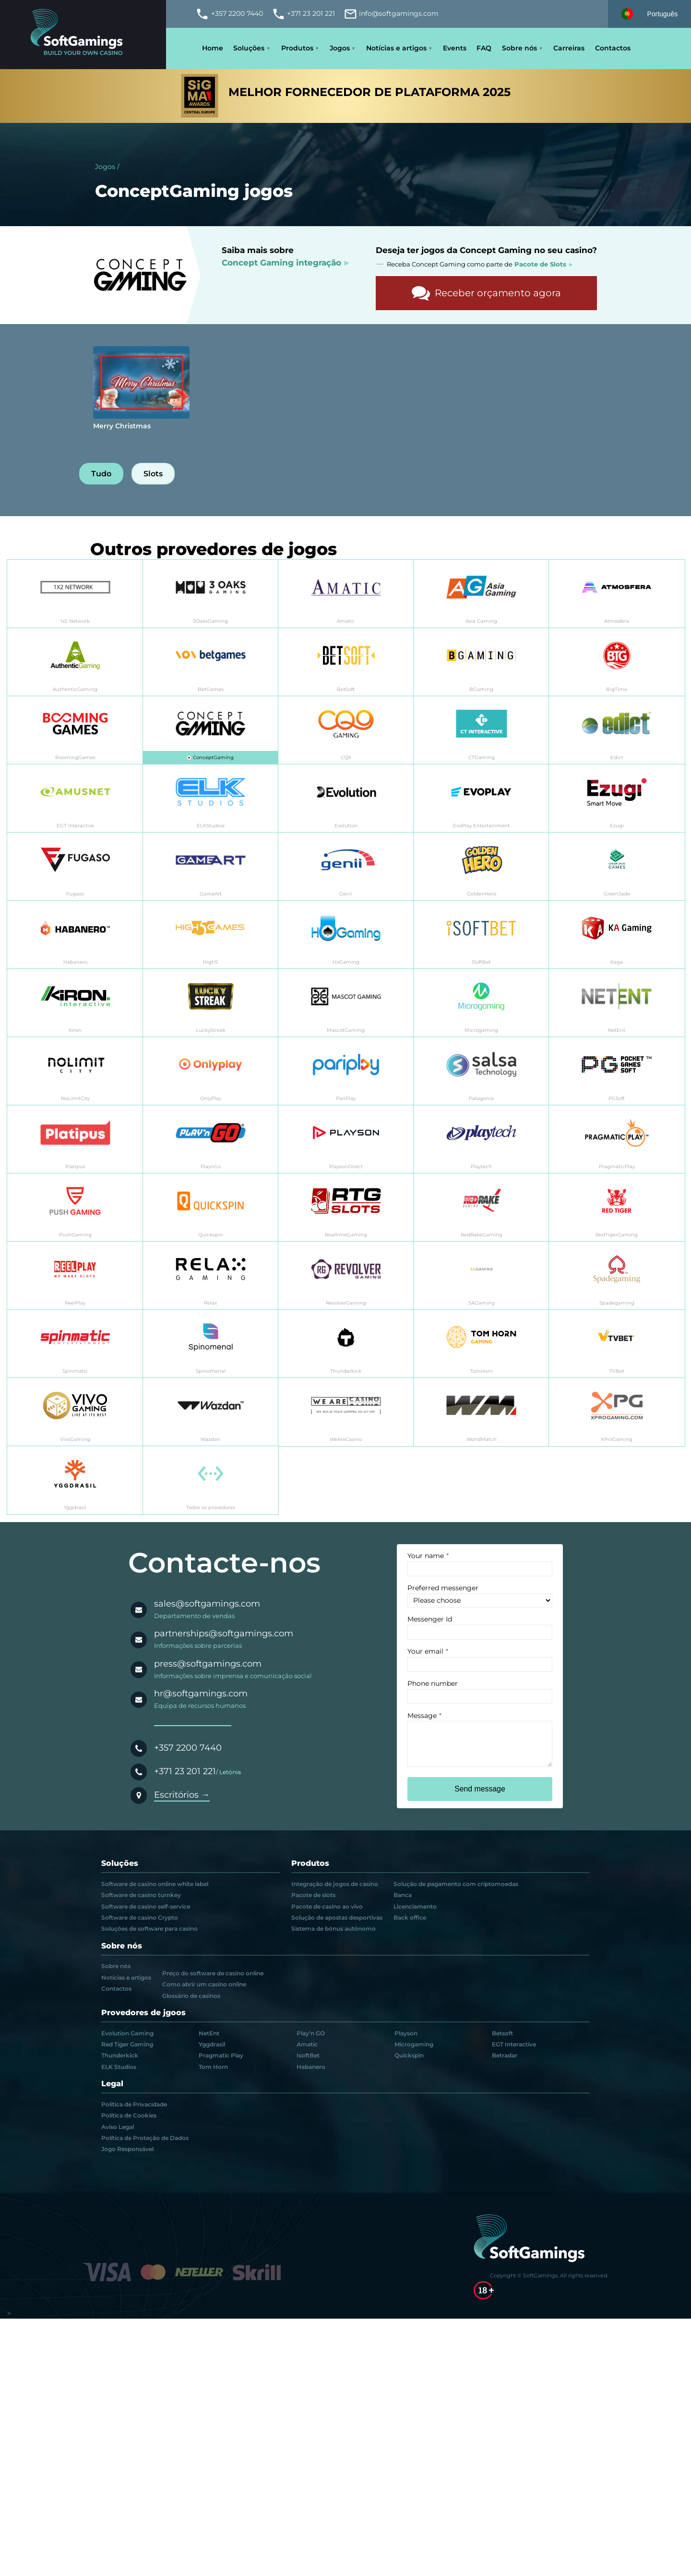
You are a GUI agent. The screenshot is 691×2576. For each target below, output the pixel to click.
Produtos (297, 48)
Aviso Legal (117, 2127)
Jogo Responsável (127, 2149)
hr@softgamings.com (201, 1693)
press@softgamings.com (208, 1663)
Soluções (248, 48)
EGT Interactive (514, 2044)
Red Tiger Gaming (127, 2044)
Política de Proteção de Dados (145, 2138)
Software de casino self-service (145, 1906)
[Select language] (649, 14)
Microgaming (413, 2044)
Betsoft (502, 2033)
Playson (405, 2033)
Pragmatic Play (221, 2055)
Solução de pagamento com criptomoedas (455, 1884)
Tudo (101, 473)
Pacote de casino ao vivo (327, 1906)
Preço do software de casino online (212, 1973)
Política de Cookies (128, 2115)
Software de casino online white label (154, 1884)
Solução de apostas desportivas (336, 1917)
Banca (402, 1895)
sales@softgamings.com (207, 1603)
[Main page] (83, 34)
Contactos (613, 48)
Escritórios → (182, 1795)
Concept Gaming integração (281, 262)
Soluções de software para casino (149, 1928)
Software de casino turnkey (141, 1895)
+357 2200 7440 (188, 1747)
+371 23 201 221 (185, 1771)
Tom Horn (213, 2067)
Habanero (311, 2067)
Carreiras (568, 48)
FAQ (484, 48)
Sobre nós (519, 48)
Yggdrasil (212, 2044)
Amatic (307, 2044)
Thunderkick (119, 2055)
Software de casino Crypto (139, 1917)
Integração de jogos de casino (334, 1884)
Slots (153, 473)
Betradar (504, 2055)
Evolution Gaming (127, 2033)
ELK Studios (118, 2067)
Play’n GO (311, 2033)
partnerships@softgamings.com (223, 1633)
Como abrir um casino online (204, 1984)
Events (454, 48)
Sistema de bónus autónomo (333, 1928)
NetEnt (209, 2033)
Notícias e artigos (396, 48)
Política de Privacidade (134, 2104)
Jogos (340, 48)
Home (212, 48)
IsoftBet (308, 2055)
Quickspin (409, 2055)
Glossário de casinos (191, 1996)
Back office (409, 1917)
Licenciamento (415, 1906)
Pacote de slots (313, 1895)
